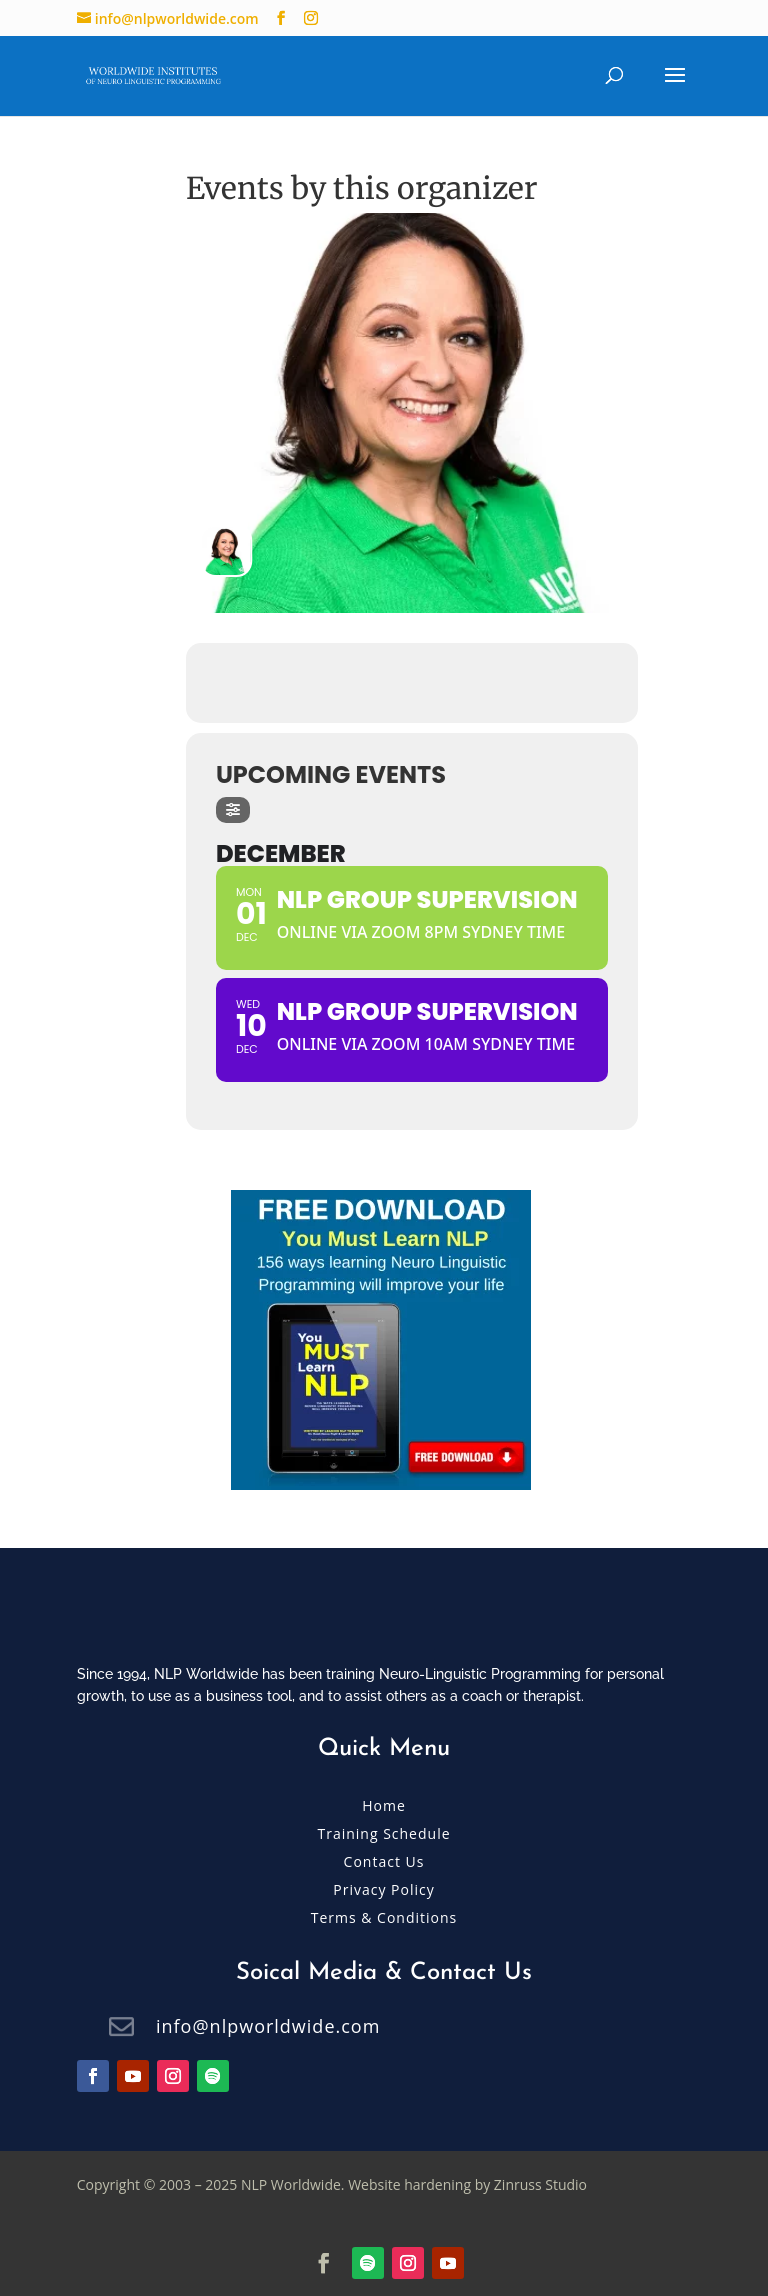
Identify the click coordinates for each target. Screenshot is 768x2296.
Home (384, 1805)
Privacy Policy (383, 1889)
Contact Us (384, 1861)
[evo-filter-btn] (233, 810)
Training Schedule (383, 1833)
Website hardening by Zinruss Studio (467, 2184)
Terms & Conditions (384, 1917)
